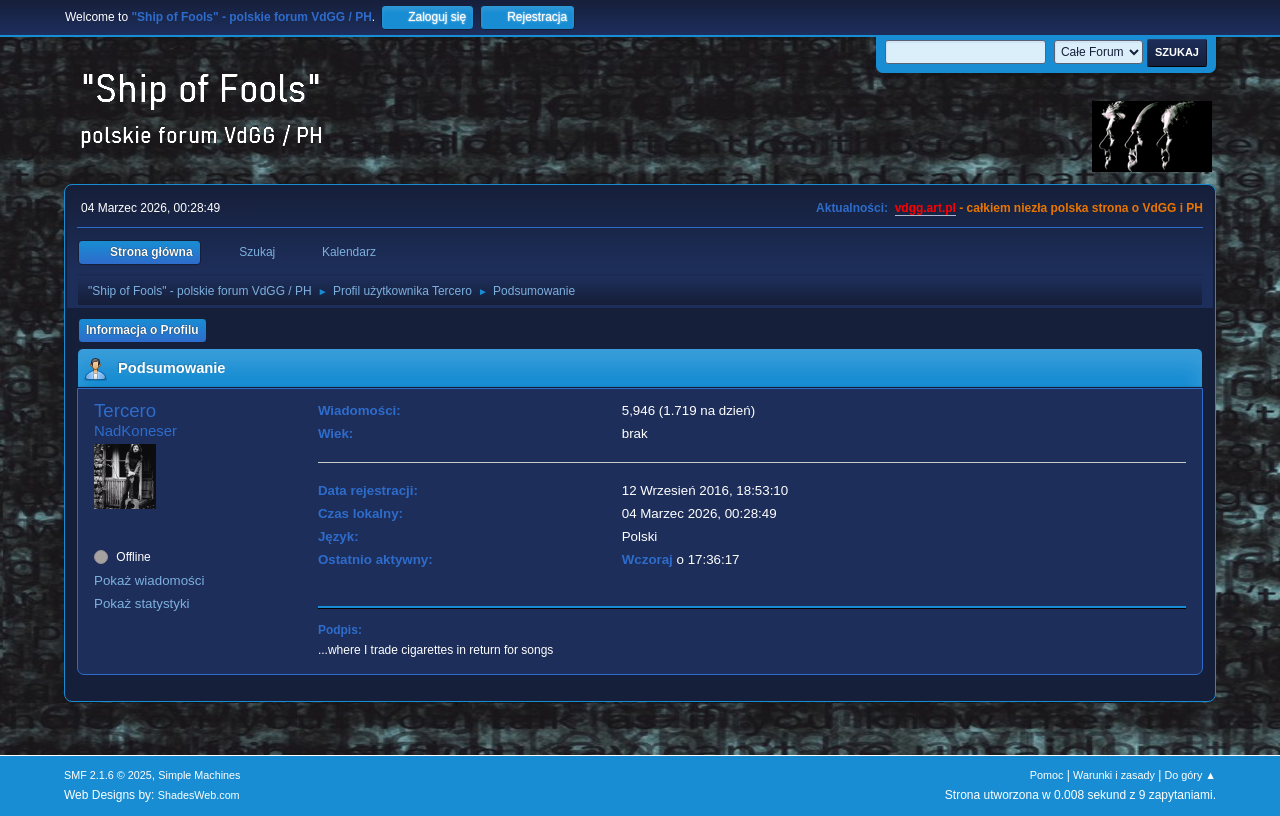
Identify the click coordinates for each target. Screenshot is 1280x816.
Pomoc (1047, 775)
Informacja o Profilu (142, 330)
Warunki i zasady (1114, 775)
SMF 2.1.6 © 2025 (108, 775)
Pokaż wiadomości (149, 580)
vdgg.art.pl (925, 208)
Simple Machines (199, 775)
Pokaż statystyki (142, 603)
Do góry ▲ (1190, 775)
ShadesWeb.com (199, 795)
